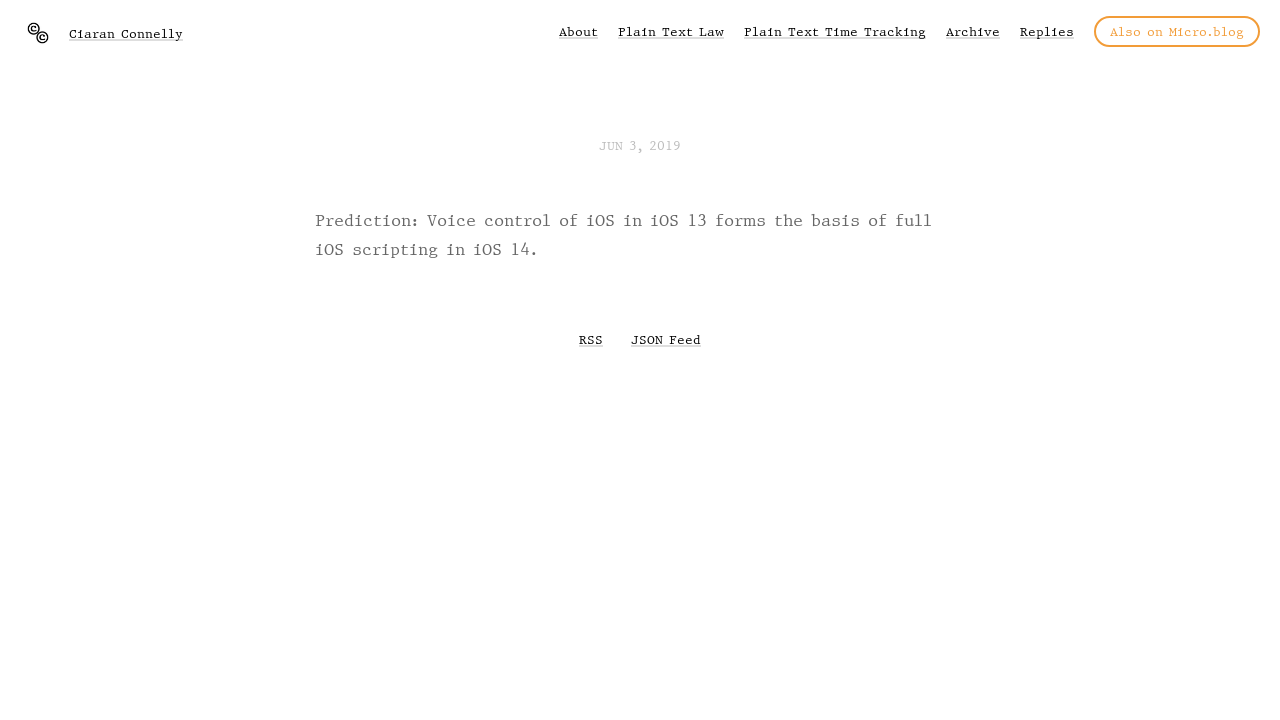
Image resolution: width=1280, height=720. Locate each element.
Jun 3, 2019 (640, 145)
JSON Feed (666, 339)
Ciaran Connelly (126, 33)
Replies (1047, 31)
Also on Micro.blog (1177, 31)
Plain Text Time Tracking (835, 31)
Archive (973, 31)
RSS (591, 339)
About (578, 31)
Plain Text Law (671, 31)
